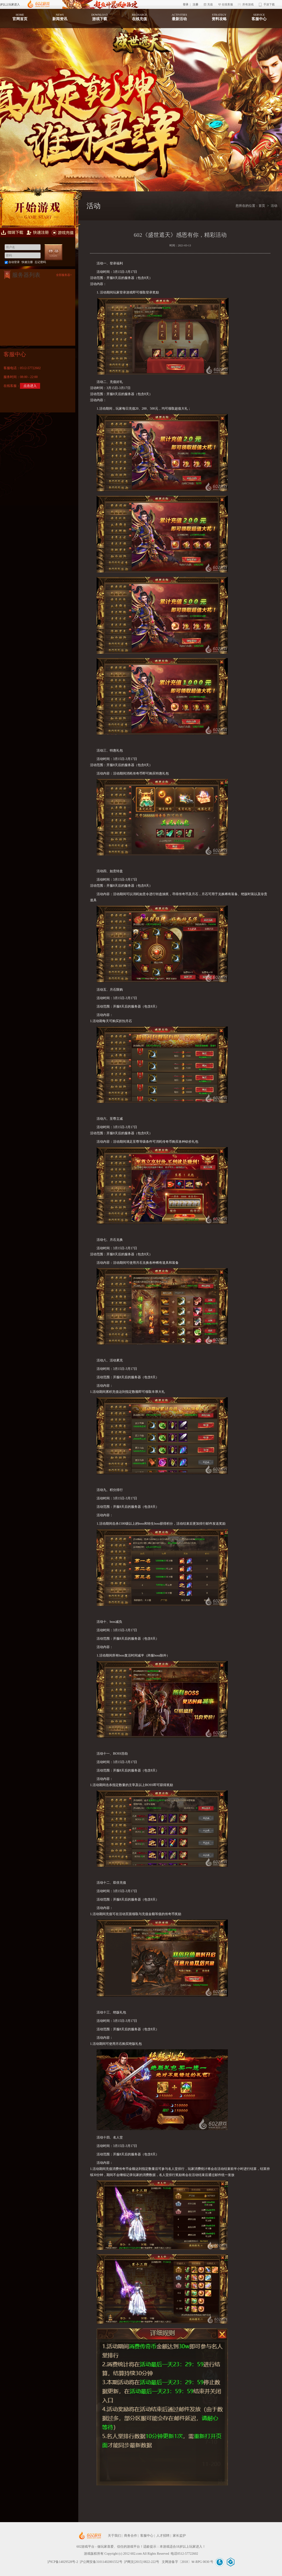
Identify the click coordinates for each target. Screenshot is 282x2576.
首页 (262, 206)
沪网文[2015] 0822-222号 (142, 2562)
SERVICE (259, 17)
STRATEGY (219, 17)
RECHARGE (139, 17)
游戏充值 (62, 232)
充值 (210, 4)
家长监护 (179, 2535)
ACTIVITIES (179, 17)
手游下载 (269, 4)
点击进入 (30, 386)
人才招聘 (162, 2535)
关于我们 (114, 2535)
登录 (185, 4)
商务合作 (130, 2535)
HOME (20, 17)
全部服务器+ (64, 275)
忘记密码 (40, 262)
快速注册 (37, 232)
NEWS (60, 17)
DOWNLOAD (100, 17)
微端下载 (12, 232)
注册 (195, 4)
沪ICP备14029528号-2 (62, 2562)
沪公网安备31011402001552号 (101, 2562)
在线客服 (227, 4)
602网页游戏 (104, 2536)
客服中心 (146, 2535)
